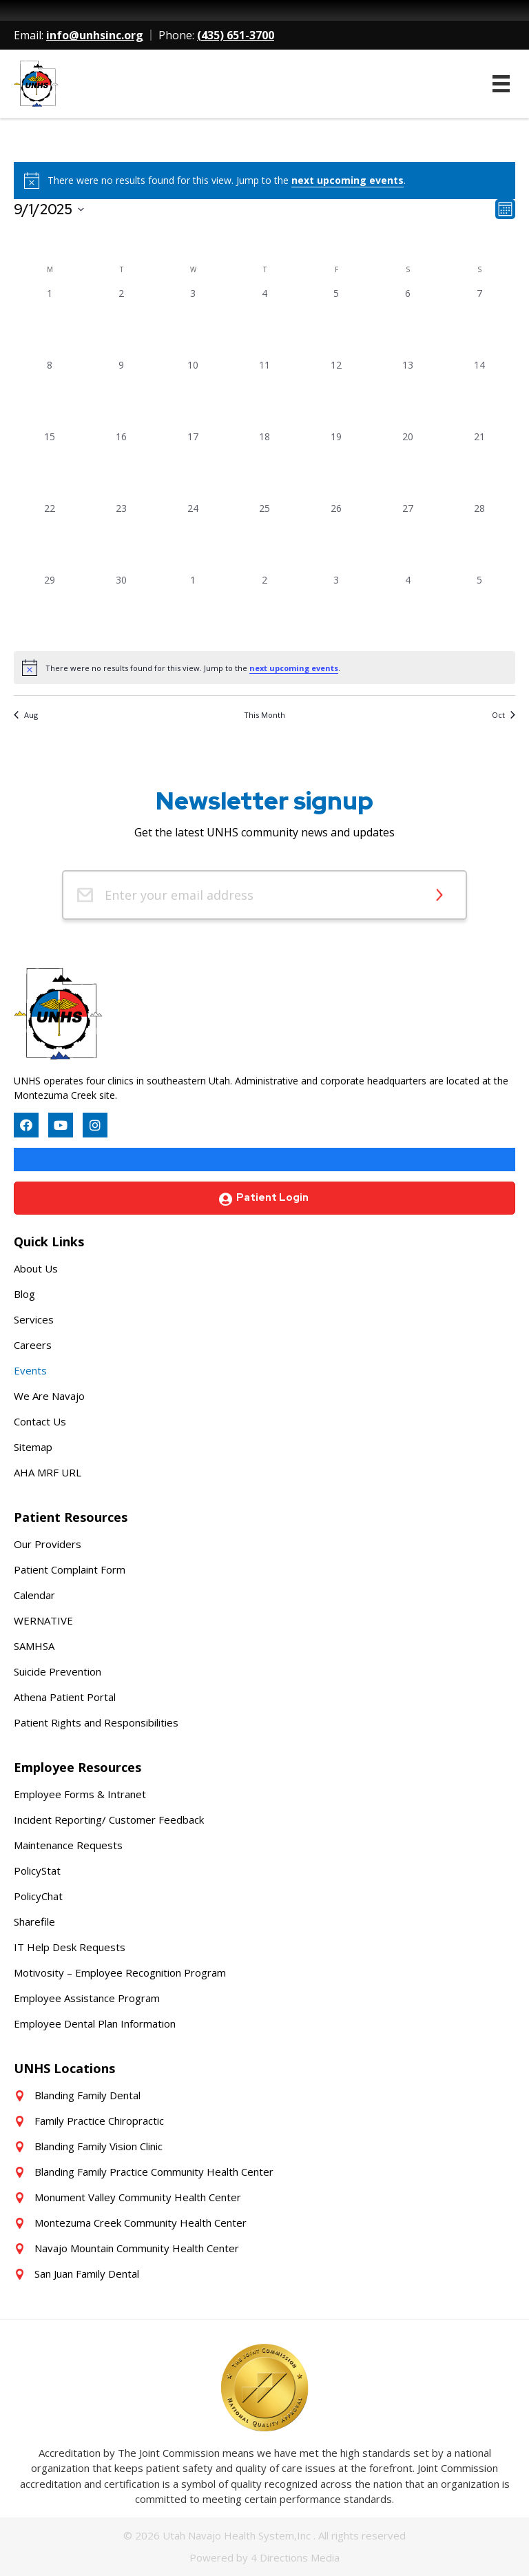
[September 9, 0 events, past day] (121, 393)
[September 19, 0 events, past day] (336, 465)
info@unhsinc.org (94, 35)
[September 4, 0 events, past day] (264, 322)
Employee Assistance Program (87, 1998)
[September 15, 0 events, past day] (49, 465)
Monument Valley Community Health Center (137, 2197)
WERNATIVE (43, 1620)
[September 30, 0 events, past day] (121, 608)
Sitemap (33, 1447)
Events (30, 1370)
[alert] (264, 667)
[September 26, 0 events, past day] (336, 537)
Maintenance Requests (68, 1845)
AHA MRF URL (47, 1472)
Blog (24, 1294)
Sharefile (34, 1921)
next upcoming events (347, 180)
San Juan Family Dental (86, 2273)
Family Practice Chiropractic (99, 2120)
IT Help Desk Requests (69, 1947)
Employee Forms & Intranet (80, 1794)
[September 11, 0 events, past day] (264, 393)
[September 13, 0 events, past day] (408, 393)
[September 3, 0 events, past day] (193, 322)
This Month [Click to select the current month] (264, 715)
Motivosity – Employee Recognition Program (120, 1972)
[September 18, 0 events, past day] (264, 465)
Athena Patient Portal (65, 1697)
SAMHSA (34, 1646)
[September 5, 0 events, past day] (336, 322)
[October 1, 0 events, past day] (193, 608)
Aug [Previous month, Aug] (26, 715)
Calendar (34, 1595)
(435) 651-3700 (235, 35)
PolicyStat (37, 1870)
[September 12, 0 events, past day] (336, 393)
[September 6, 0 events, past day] (408, 322)
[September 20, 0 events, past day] (408, 465)
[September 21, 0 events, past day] (479, 465)
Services (34, 1319)
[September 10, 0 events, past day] (193, 393)
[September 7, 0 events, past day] (479, 322)
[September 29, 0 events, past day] (49, 608)
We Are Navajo (49, 1396)
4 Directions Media (295, 2557)
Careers (33, 1345)
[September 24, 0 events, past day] (193, 537)
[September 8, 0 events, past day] (49, 393)
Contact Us (40, 1421)
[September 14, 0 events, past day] (479, 393)
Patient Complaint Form (69, 1569)
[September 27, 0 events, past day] (408, 537)
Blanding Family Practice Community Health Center (153, 2171)
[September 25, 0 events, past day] (264, 537)
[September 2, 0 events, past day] (121, 322)
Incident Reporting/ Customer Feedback (109, 1819)
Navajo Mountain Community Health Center (136, 2248)
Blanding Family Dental (87, 2095)
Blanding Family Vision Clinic (98, 2146)
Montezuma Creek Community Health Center (140, 2222)
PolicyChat (38, 1896)
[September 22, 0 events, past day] (49, 537)
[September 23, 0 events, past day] (121, 537)
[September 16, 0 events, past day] (121, 465)
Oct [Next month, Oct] (503, 715)
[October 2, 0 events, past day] (264, 608)
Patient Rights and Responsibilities (96, 1722)
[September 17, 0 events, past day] (193, 465)
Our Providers (47, 1544)
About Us (36, 1268)
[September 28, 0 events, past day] (479, 537)
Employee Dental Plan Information (95, 2023)
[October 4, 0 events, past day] (408, 608)
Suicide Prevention (57, 1671)
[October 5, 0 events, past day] (479, 608)
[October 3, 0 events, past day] (336, 608)
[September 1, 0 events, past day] (49, 322)
